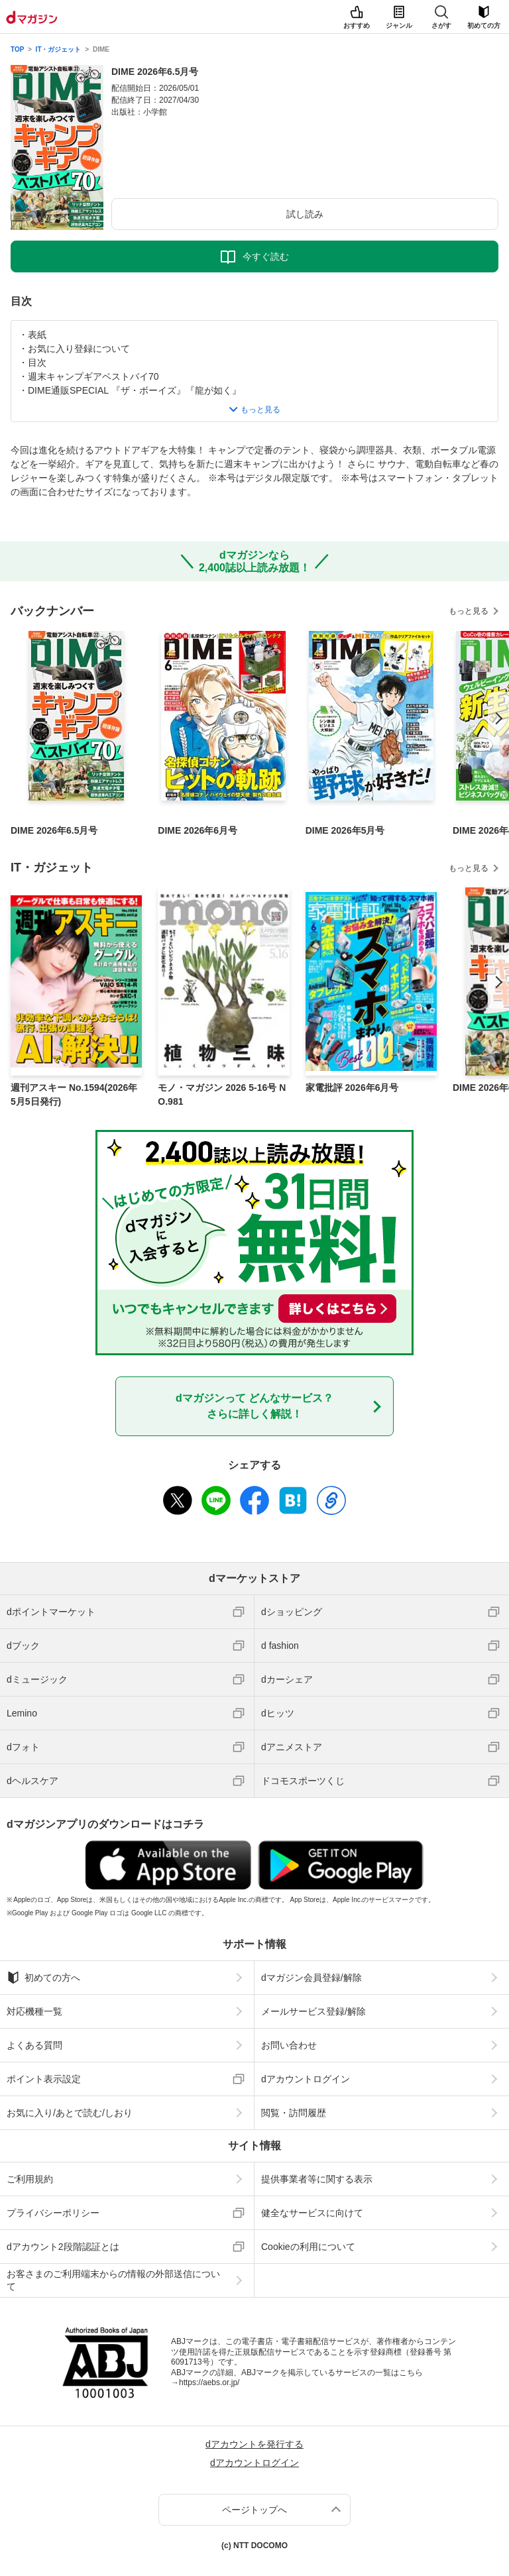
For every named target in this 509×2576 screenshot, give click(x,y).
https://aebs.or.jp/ (209, 2382)
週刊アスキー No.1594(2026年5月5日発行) (74, 1094)
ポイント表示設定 (44, 2079)
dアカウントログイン (305, 2079)
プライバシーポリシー (53, 2213)
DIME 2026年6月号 (197, 830)
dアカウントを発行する (254, 2444)
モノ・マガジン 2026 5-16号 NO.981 (222, 1094)
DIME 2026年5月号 (345, 830)
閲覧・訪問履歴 (293, 2112)
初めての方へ (43, 1977)
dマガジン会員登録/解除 (311, 1977)
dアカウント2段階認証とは (63, 2246)
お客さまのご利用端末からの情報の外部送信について (113, 2279)
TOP (17, 49)
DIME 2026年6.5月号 (54, 830)
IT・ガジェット (59, 49)
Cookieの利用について (308, 2246)
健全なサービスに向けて (312, 2213)
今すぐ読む (266, 256)
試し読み (304, 214)
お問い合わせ (289, 2045)
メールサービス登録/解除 (313, 2011)
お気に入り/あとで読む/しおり (70, 2112)
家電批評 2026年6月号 (352, 1087)
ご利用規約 (30, 2179)
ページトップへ (254, 2509)
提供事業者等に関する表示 (316, 2179)
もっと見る (468, 611)
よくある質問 (34, 2045)
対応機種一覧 (34, 2011)
